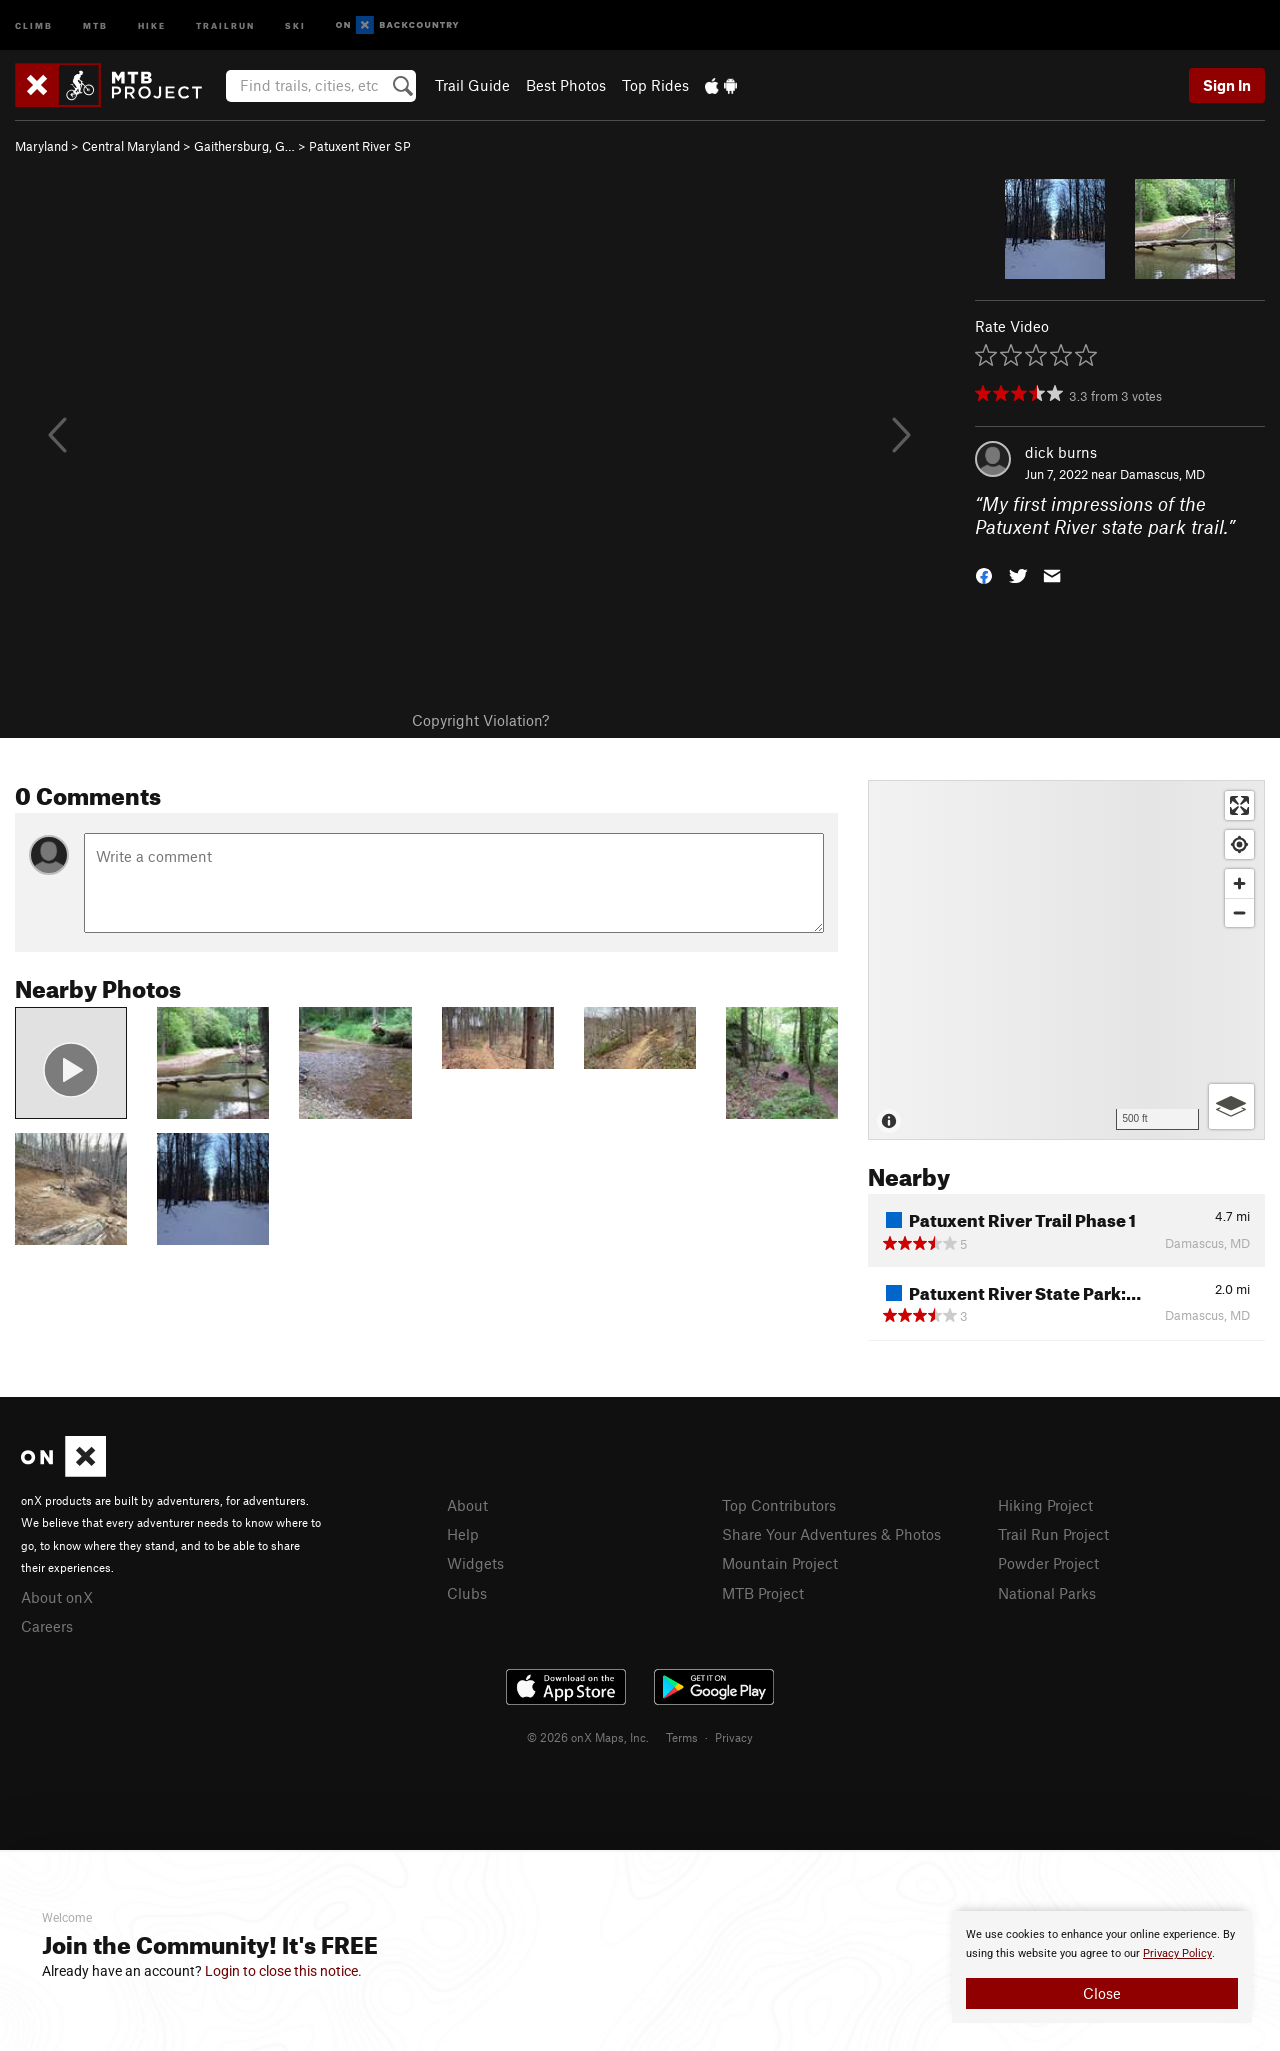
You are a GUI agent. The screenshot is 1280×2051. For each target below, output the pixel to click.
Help (463, 1534)
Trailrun (225, 24)
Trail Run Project (1053, 1534)
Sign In (1227, 85)
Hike (152, 24)
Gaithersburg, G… (244, 146)
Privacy (734, 1737)
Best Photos (566, 85)
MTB (95, 24)
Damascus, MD (1162, 474)
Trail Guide (472, 85)
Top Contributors (779, 1505)
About (467, 1505)
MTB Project (763, 1593)
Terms (682, 1737)
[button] (984, 573)
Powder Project (1048, 1563)
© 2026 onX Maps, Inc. (588, 1737)
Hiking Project (1045, 1505)
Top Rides (655, 85)
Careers (47, 1626)
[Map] (1066, 960)
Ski (295, 24)
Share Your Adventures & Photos (831, 1534)
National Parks (1047, 1593)
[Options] (1231, 1106)
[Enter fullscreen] (1239, 805)
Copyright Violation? (480, 720)
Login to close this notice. (283, 1971)
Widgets (475, 1563)
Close (1102, 1993)
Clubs (467, 1593)
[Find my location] (1239, 844)
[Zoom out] (1239, 912)
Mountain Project (780, 1563)
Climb (34, 24)
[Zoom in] (1239, 883)
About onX (57, 1597)
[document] (1102, 1967)
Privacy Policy (1177, 1953)
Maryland (41, 146)
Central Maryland (131, 146)
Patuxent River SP (360, 146)
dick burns (1061, 452)
